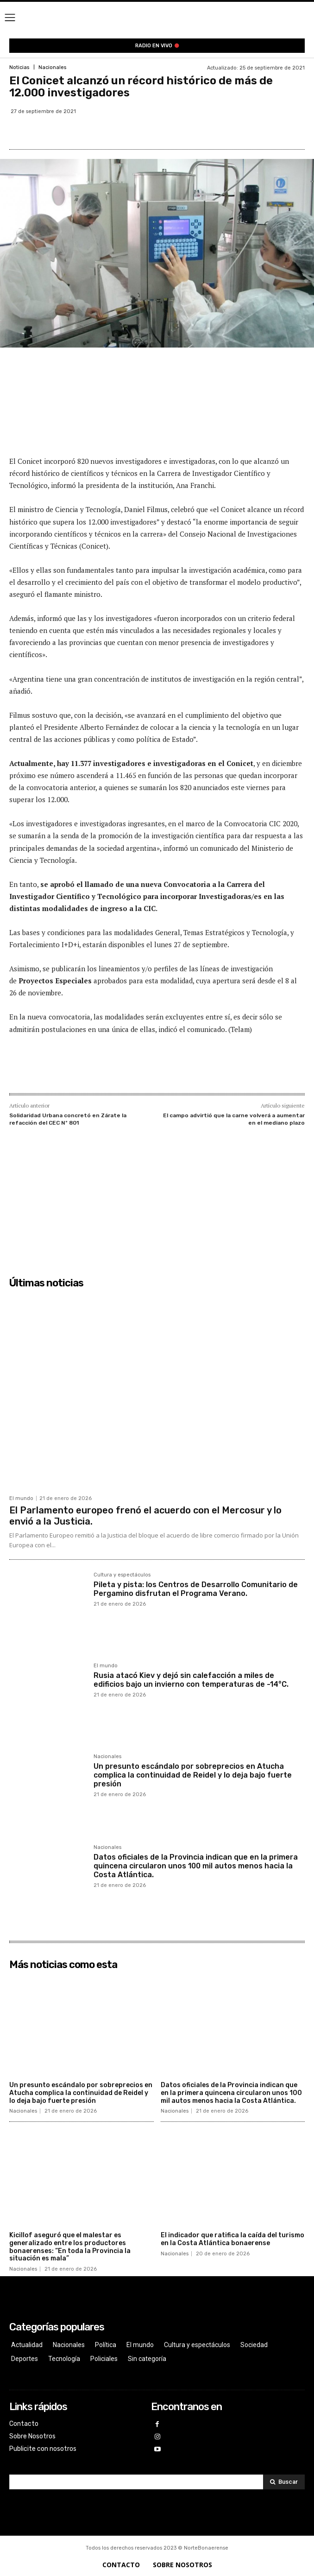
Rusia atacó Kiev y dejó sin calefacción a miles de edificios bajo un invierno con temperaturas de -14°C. (191, 1680)
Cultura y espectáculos (122, 1575)
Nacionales (52, 67)
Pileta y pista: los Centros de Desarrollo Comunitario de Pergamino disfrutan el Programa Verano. (196, 1589)
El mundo (21, 1498)
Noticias (19, 67)
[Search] (284, 2482)
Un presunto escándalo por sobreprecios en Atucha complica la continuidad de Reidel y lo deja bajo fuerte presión (193, 1775)
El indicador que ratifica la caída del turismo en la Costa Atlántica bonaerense (232, 2239)
